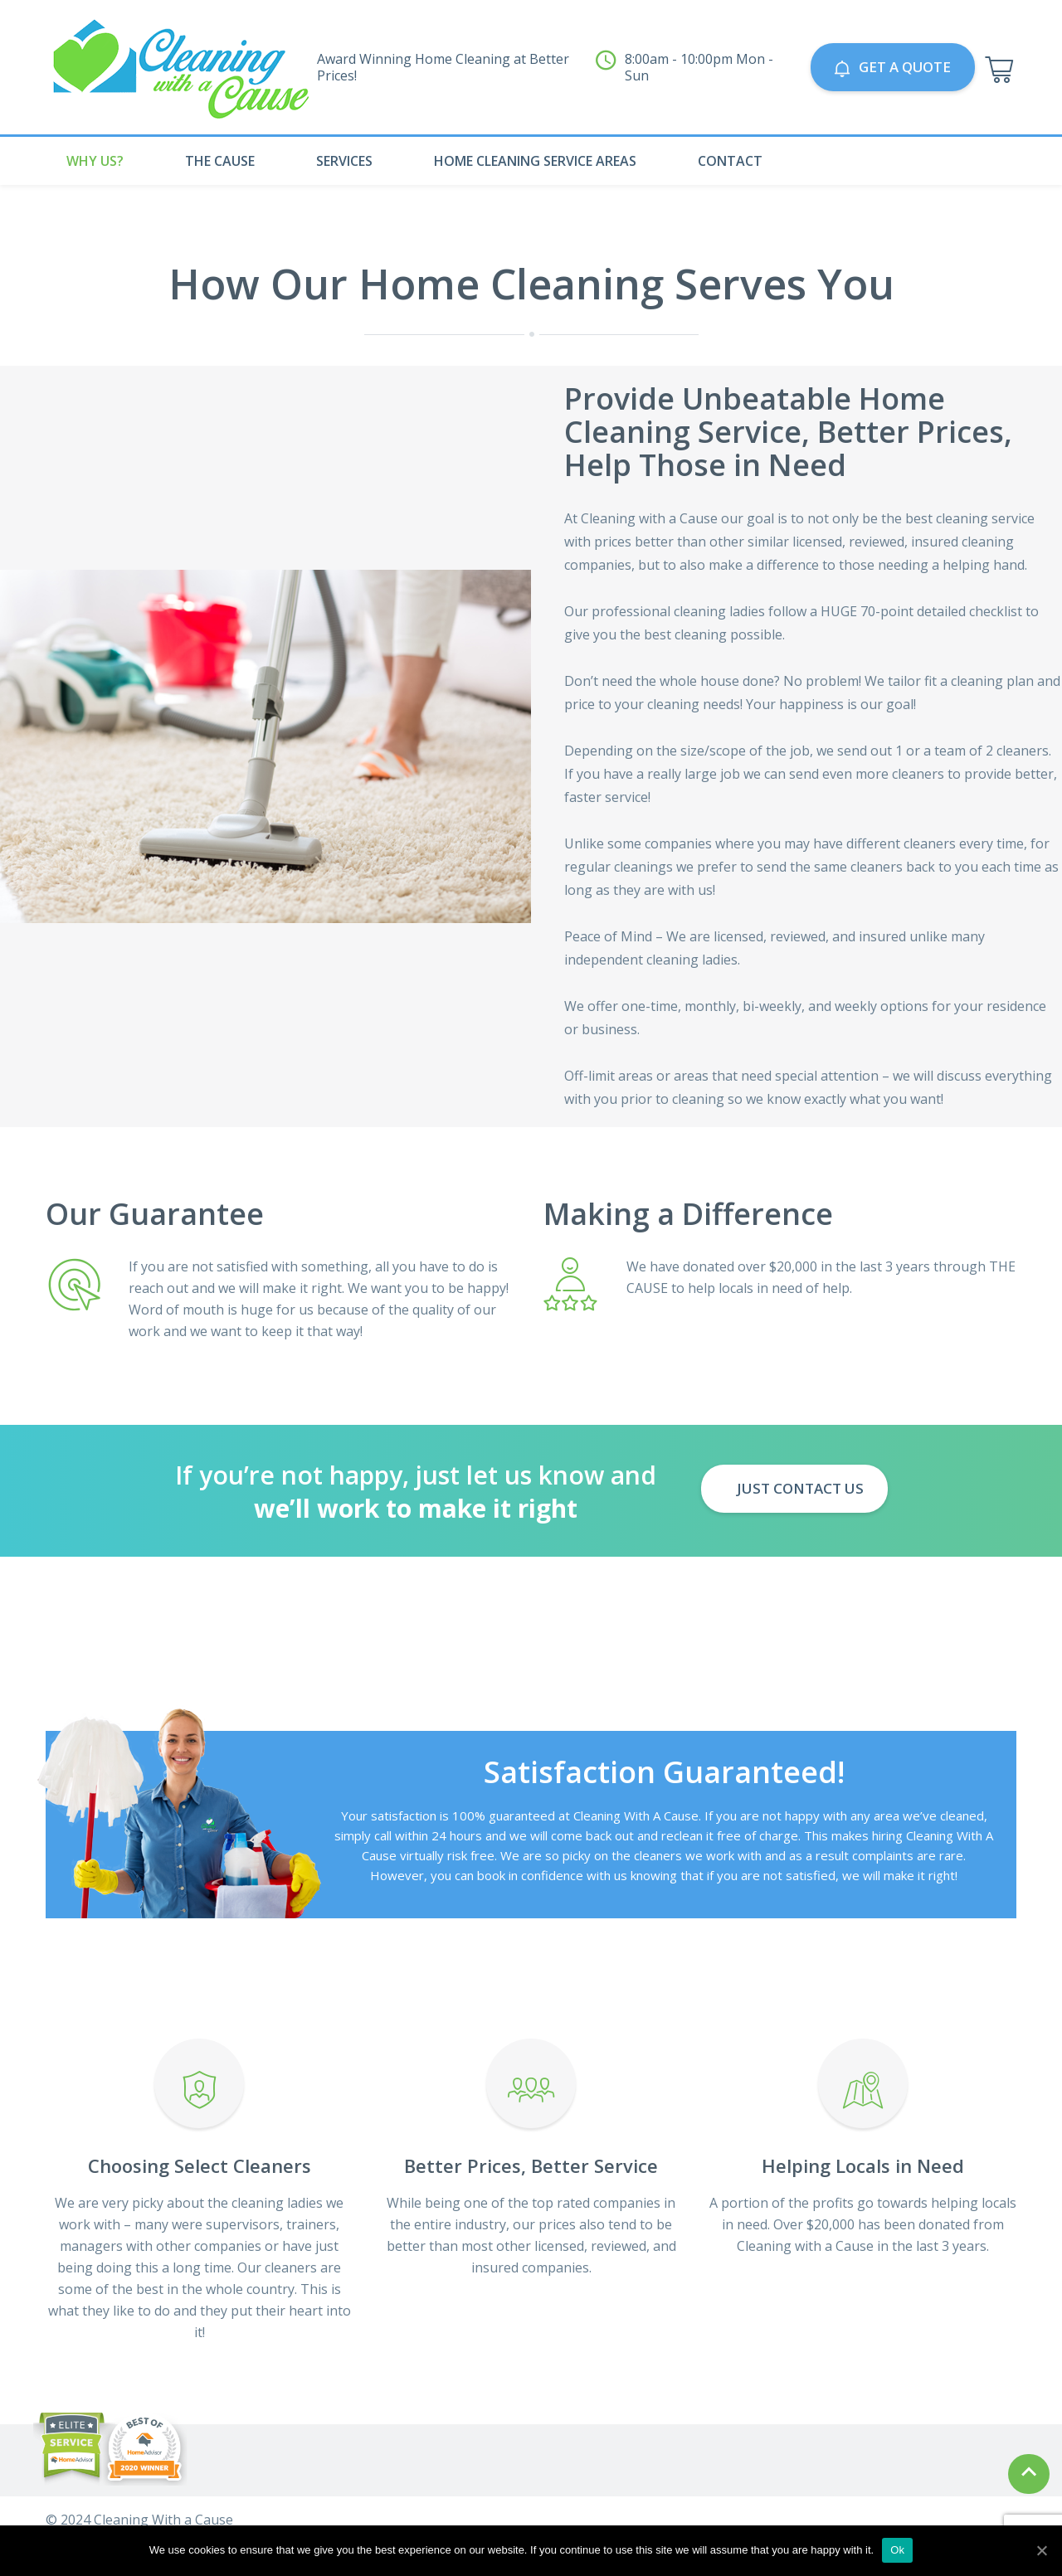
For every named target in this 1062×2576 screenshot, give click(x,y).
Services (344, 161)
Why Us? (95, 161)
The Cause (220, 161)
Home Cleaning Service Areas (535, 161)
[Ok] (1041, 2550)
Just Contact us (798, 1488)
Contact (730, 161)
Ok (897, 2550)
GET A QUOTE (893, 66)
